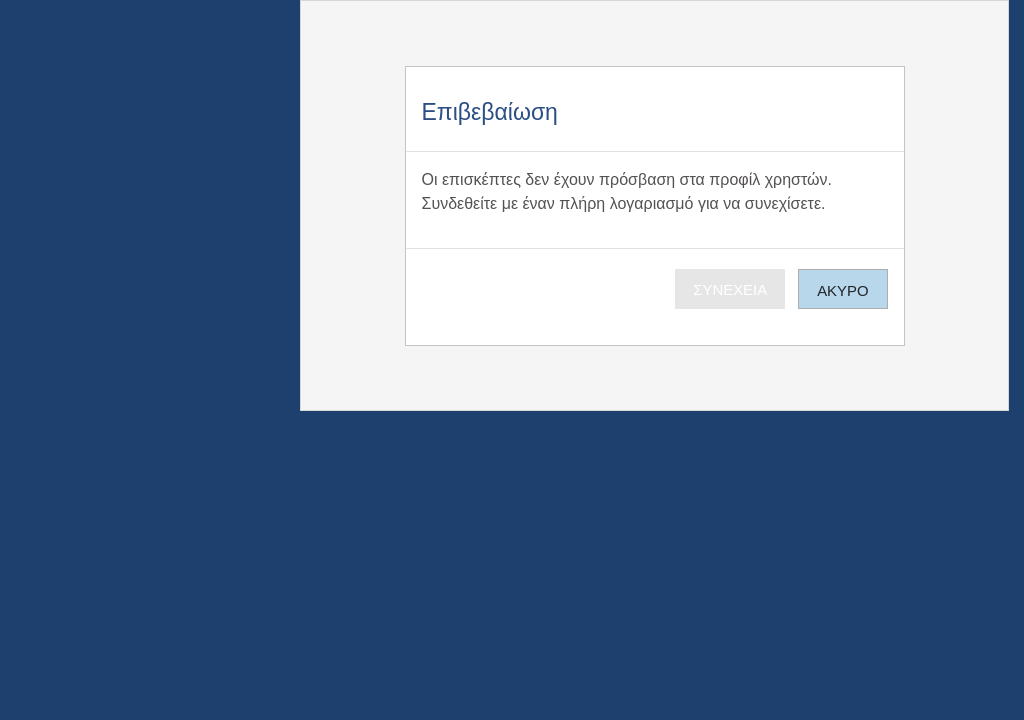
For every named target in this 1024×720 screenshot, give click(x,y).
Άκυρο (842, 290)
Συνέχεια (730, 289)
